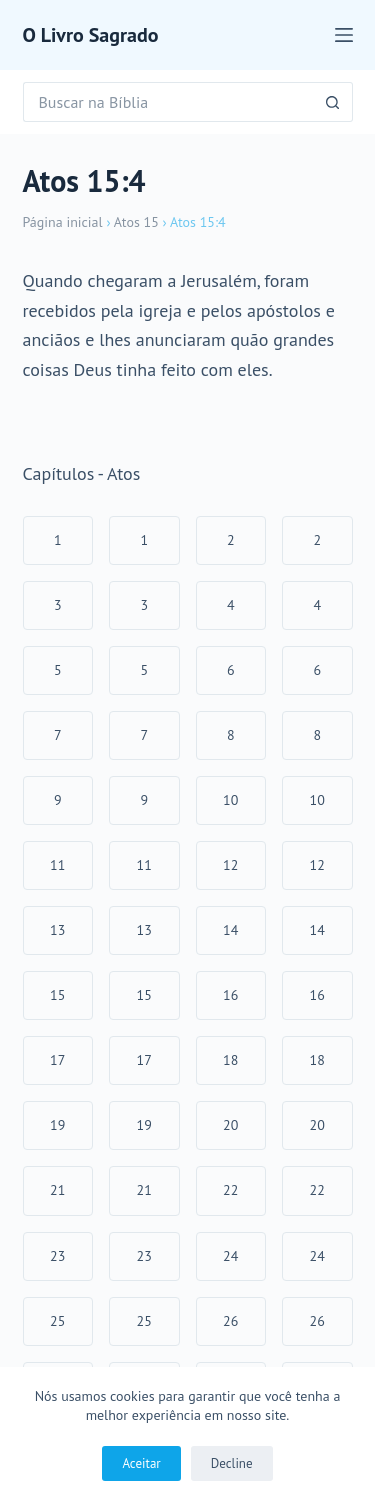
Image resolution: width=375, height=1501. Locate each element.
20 (230, 1125)
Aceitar (141, 1463)
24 (230, 1256)
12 (230, 865)
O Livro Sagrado (91, 35)
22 (230, 1190)
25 (57, 1321)
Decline (232, 1463)
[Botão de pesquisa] (333, 102)
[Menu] (344, 35)
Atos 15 (136, 222)
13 (57, 930)
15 (57, 995)
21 (57, 1190)
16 (230, 995)
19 (57, 1125)
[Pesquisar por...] (168, 102)
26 (230, 1321)
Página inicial (63, 222)
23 (57, 1256)
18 (230, 1060)
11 (57, 865)
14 (230, 930)
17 (57, 1060)
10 (230, 800)
